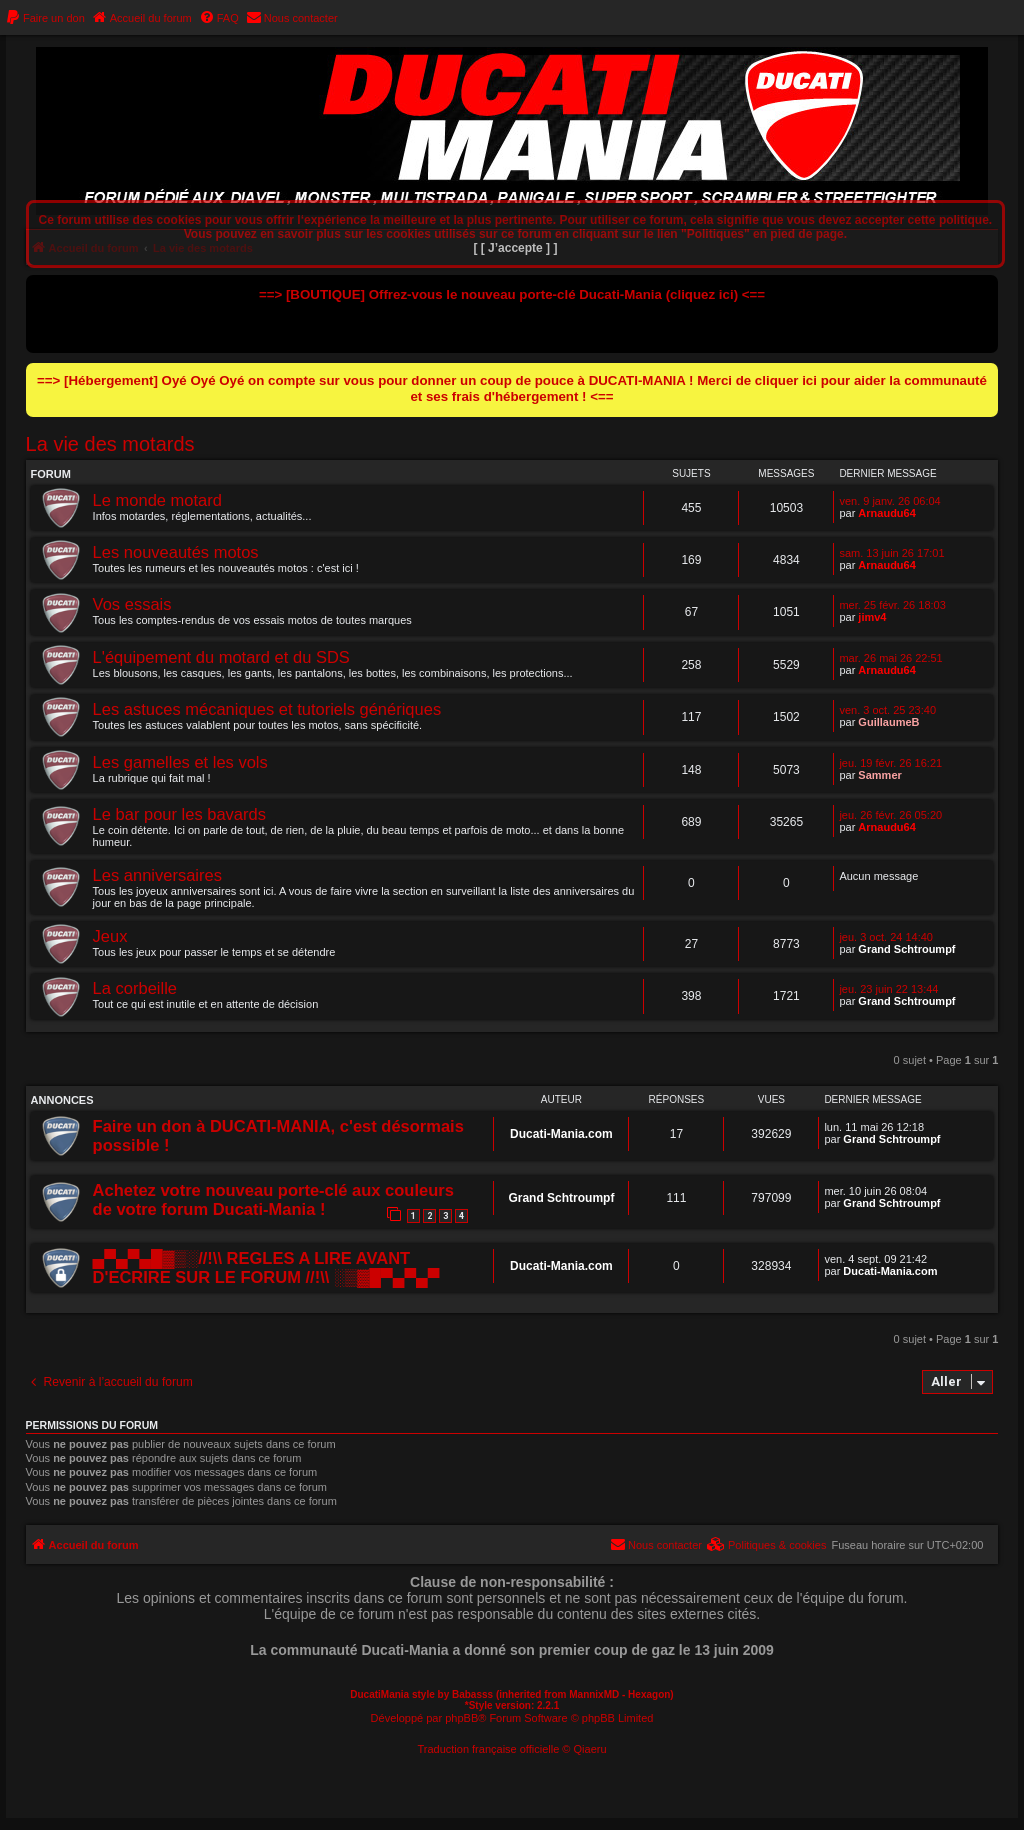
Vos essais (132, 604)
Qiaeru (590, 1749)
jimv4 (872, 617)
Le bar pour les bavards (179, 814)
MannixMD (594, 1694)
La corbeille (135, 988)
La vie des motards (110, 444)
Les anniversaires (157, 875)
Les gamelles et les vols (180, 762)
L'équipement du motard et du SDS (221, 657)
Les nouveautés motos (176, 552)
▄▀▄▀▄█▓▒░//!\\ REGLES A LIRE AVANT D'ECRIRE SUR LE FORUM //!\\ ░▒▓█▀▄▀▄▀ (266, 1267)
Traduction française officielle (488, 1749)
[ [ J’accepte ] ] (515, 248)
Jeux (110, 936)
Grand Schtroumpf (906, 949)
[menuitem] (45, 18)
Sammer (879, 775)
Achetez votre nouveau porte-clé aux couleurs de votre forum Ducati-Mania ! (273, 1199)
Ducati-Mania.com (561, 1134)
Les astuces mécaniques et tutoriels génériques (267, 709)
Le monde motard (157, 500)
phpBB (461, 1718)
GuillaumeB (888, 722)
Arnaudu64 (886, 513)
